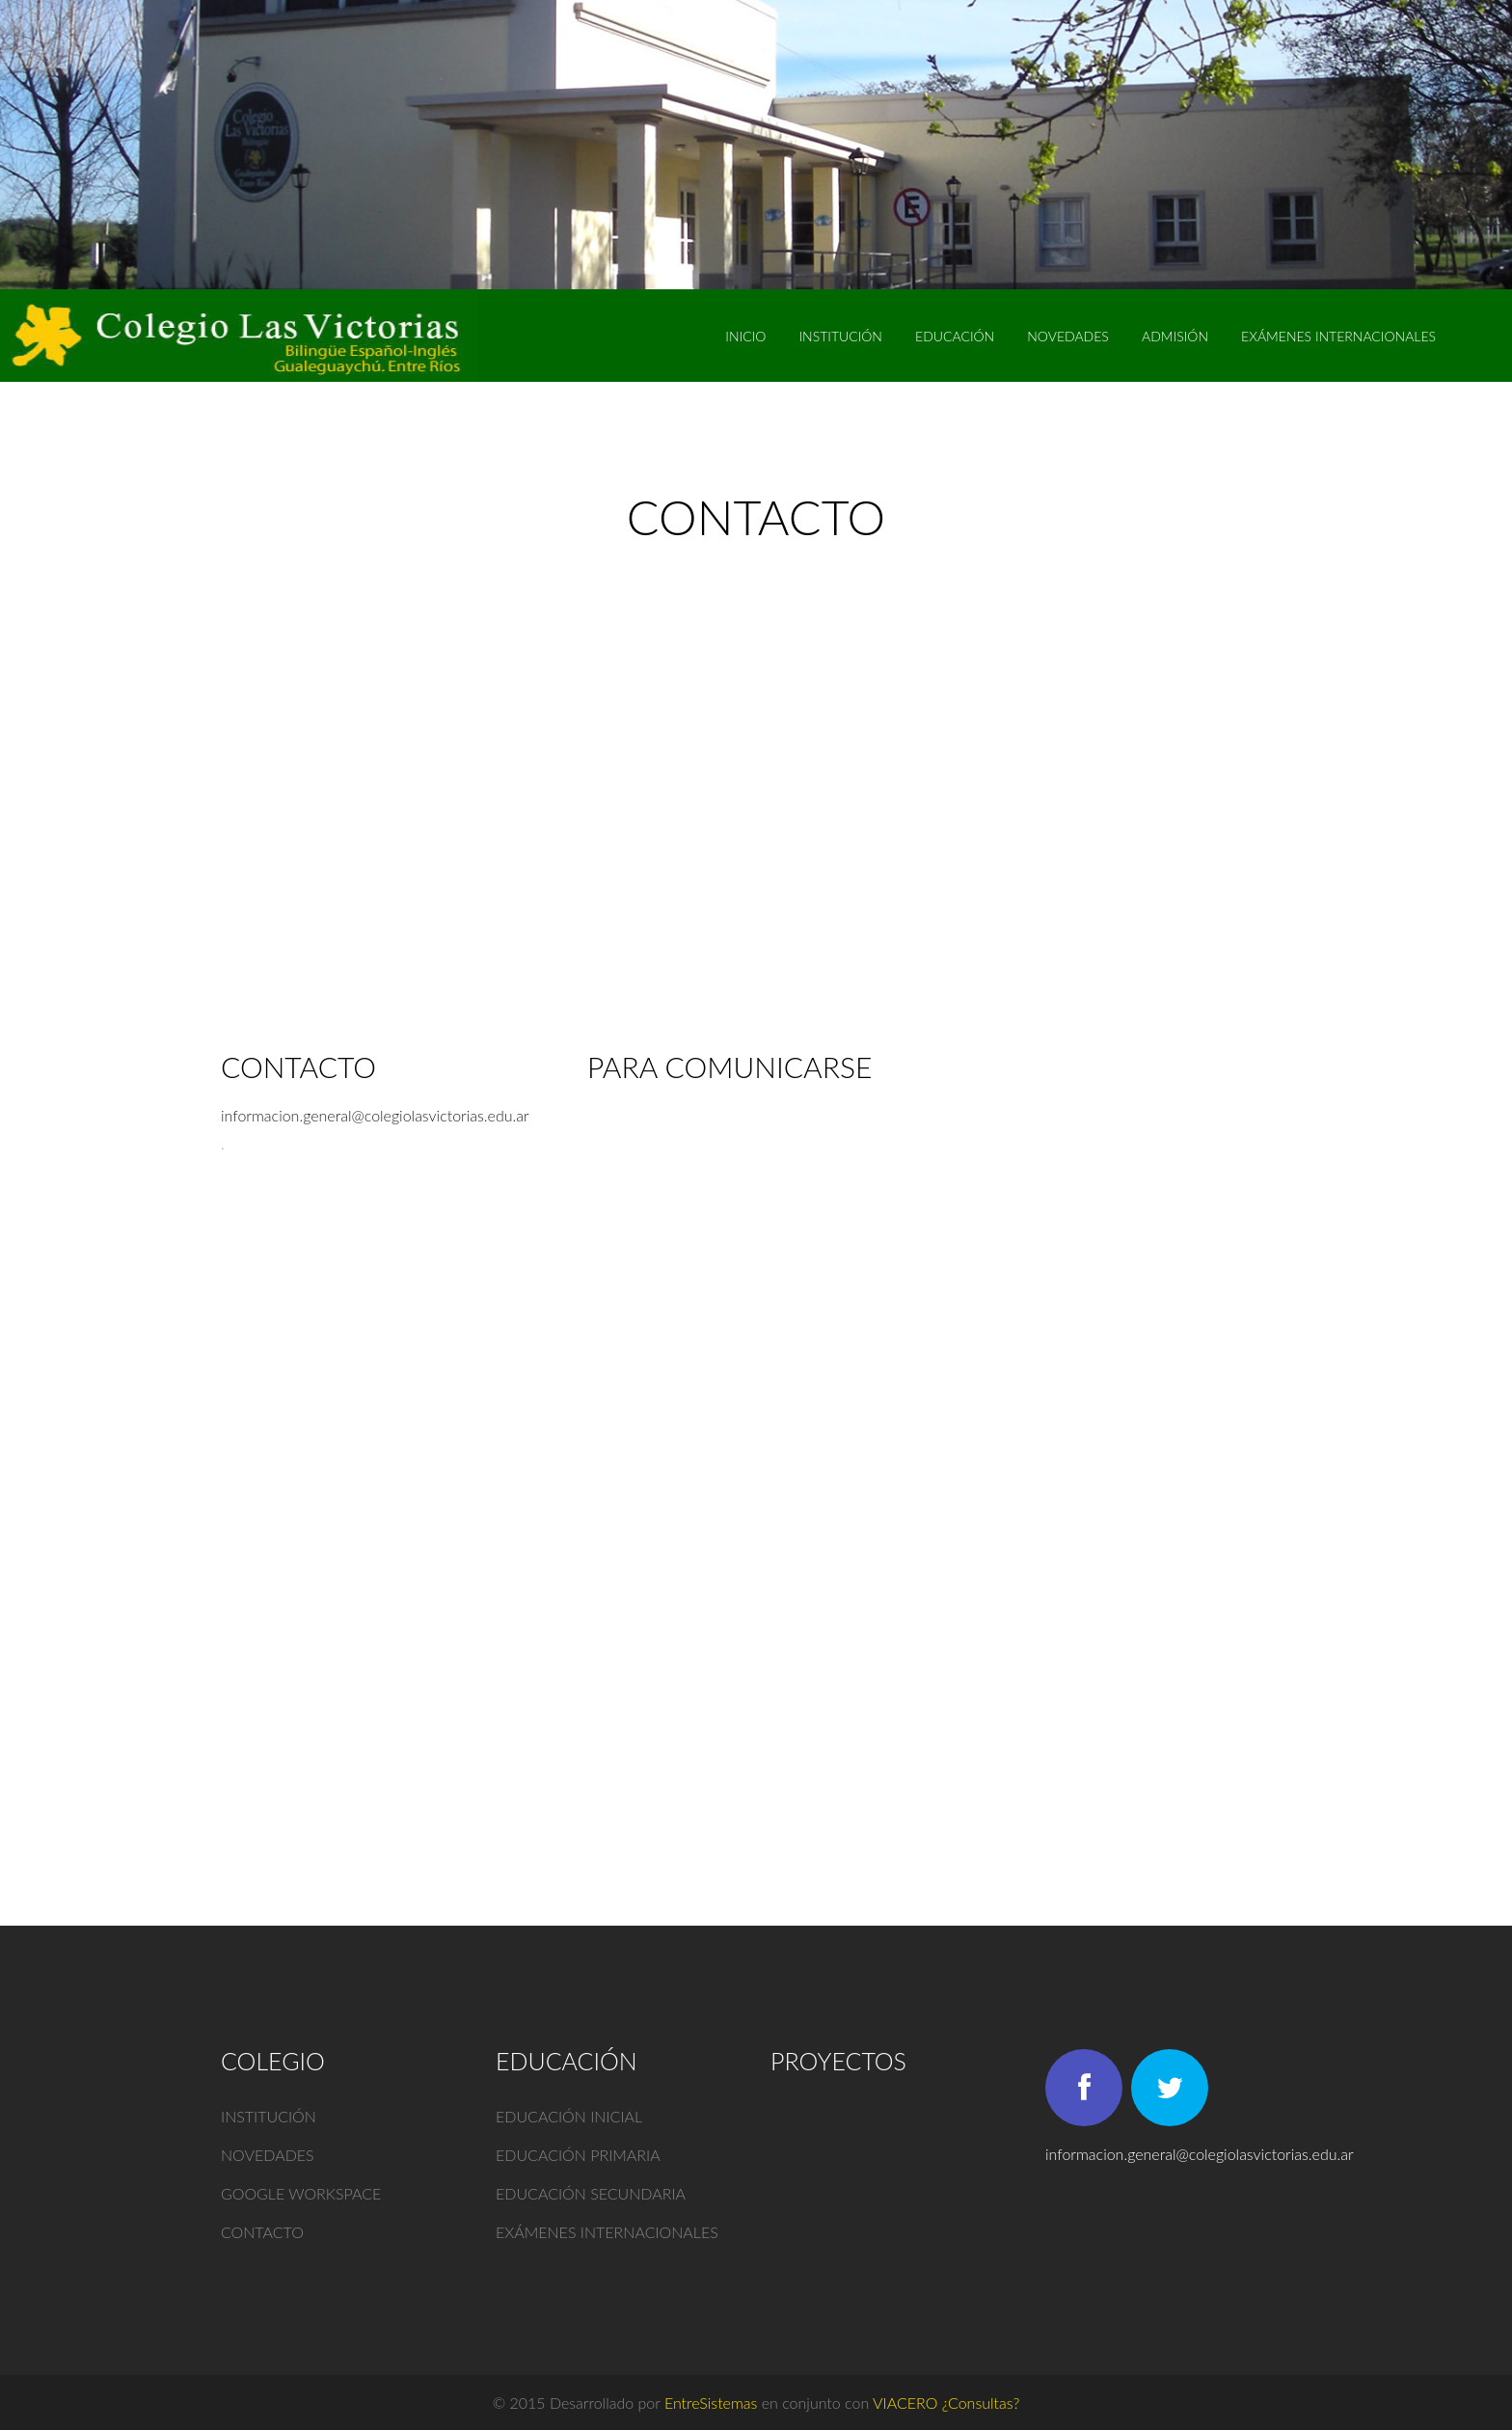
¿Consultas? (981, 2402)
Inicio (745, 336)
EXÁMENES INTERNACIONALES (1338, 336)
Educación (954, 336)
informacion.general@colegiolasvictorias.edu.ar (375, 1115)
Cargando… (895, 1449)
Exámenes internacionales (607, 2232)
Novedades (1068, 336)
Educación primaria (578, 2155)
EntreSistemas (710, 2402)
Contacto (262, 2232)
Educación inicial (569, 2116)
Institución (840, 336)
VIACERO (905, 2402)
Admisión (1175, 336)
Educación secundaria (591, 2193)
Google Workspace (301, 2193)
